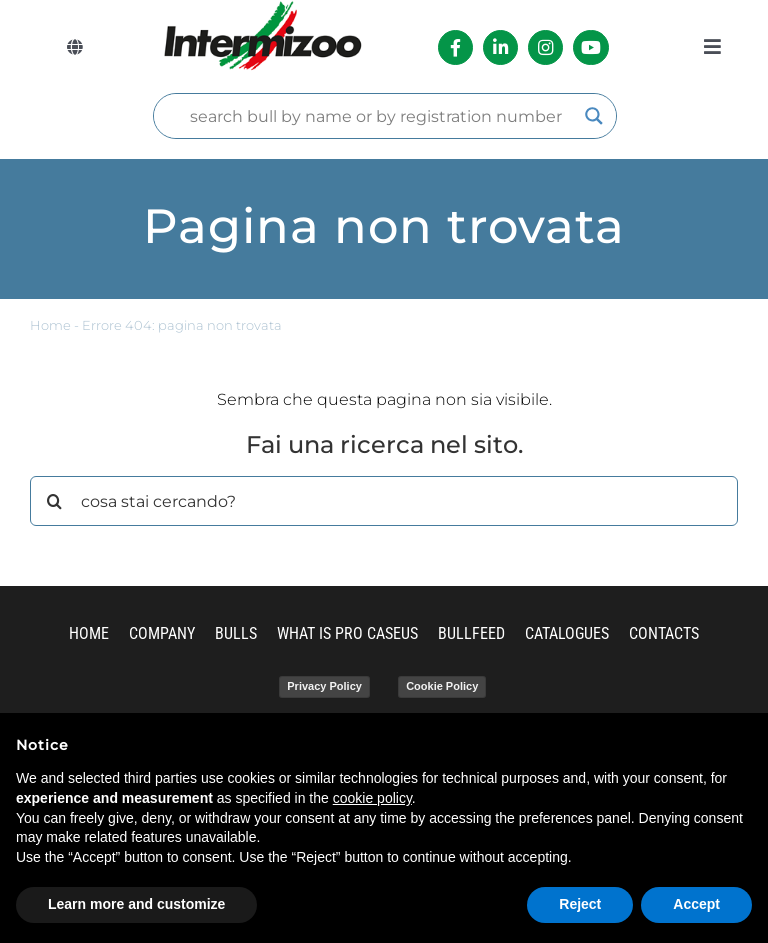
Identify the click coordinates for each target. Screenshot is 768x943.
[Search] (55, 501)
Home (50, 325)
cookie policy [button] (372, 798)
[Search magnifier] (594, 116)
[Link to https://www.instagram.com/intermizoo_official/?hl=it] (545, 47)
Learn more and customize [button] (136, 904)
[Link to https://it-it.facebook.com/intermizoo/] (455, 47)
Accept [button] (696, 904)
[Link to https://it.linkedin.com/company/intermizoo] (500, 47)
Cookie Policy (442, 686)
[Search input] (376, 116)
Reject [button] (580, 904)
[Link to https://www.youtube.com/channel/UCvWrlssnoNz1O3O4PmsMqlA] (590, 47)
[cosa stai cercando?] (384, 501)
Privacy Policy (324, 686)
